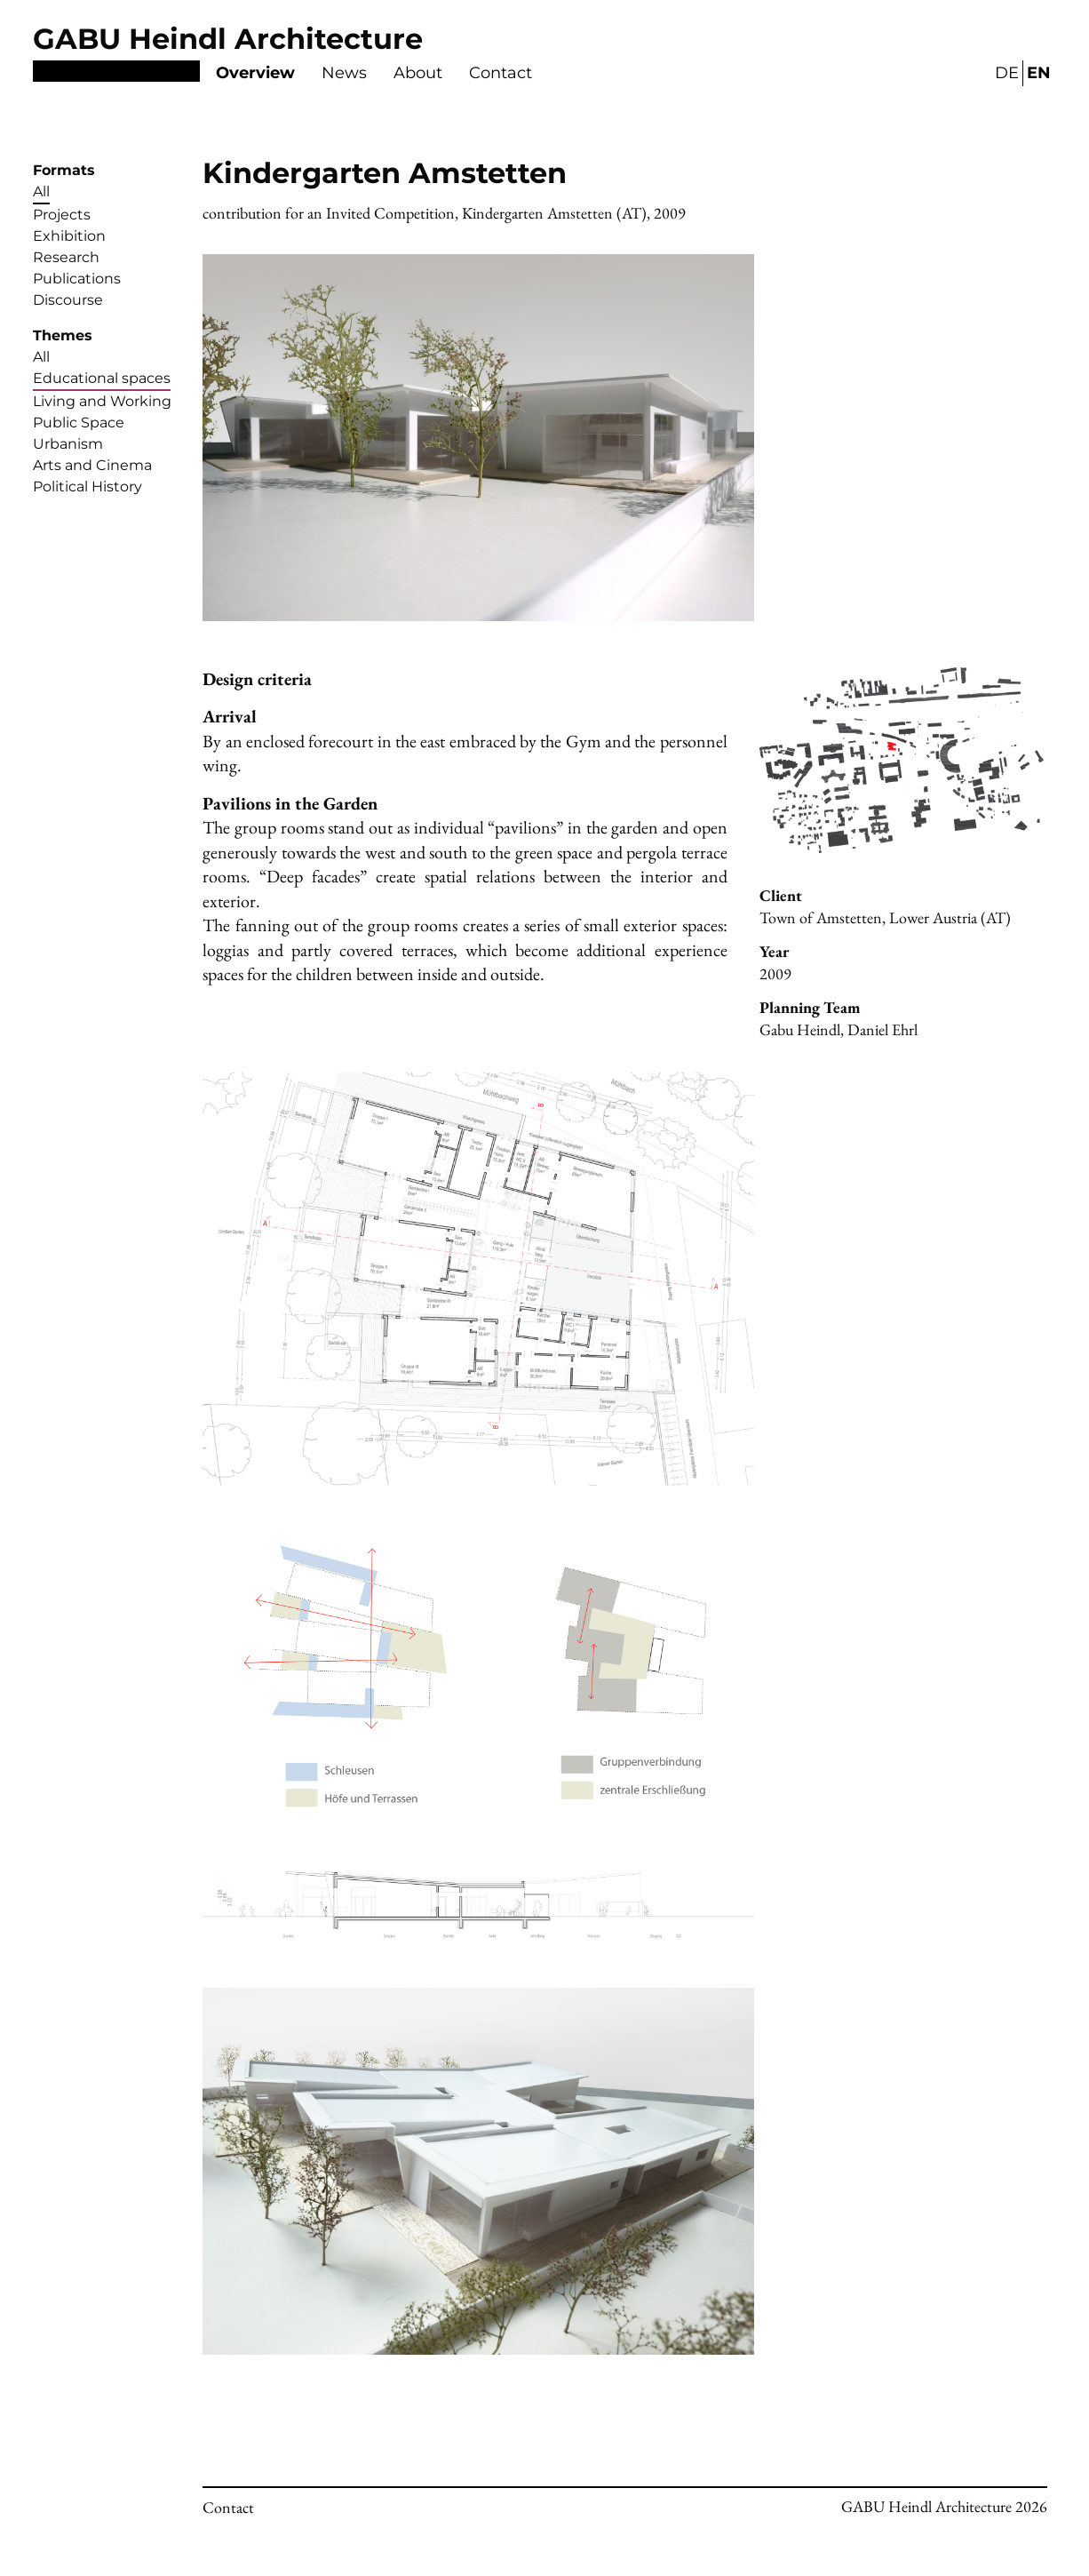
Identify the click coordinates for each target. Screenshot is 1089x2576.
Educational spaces (102, 378)
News (344, 73)
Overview (255, 73)
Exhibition (69, 235)
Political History (87, 486)
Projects (62, 214)
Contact (500, 73)
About (417, 73)
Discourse (68, 299)
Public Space (78, 422)
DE (1007, 73)
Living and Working (102, 401)
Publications (77, 278)
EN (1039, 73)
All (41, 191)
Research (66, 257)
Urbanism (68, 443)
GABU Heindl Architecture (228, 38)
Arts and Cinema (92, 465)
